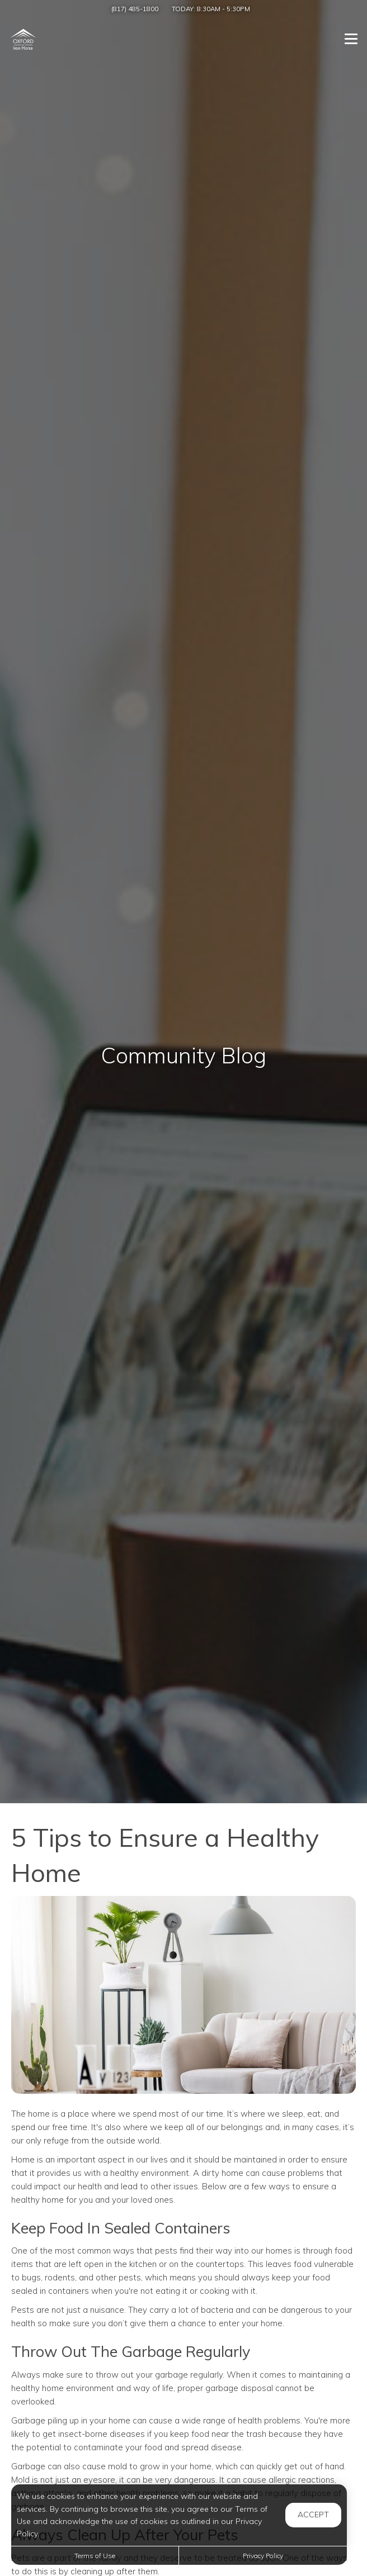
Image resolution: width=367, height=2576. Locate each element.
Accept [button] (313, 2515)
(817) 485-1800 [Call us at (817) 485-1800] (134, 8)
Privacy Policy (263, 2555)
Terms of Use (94, 2555)
